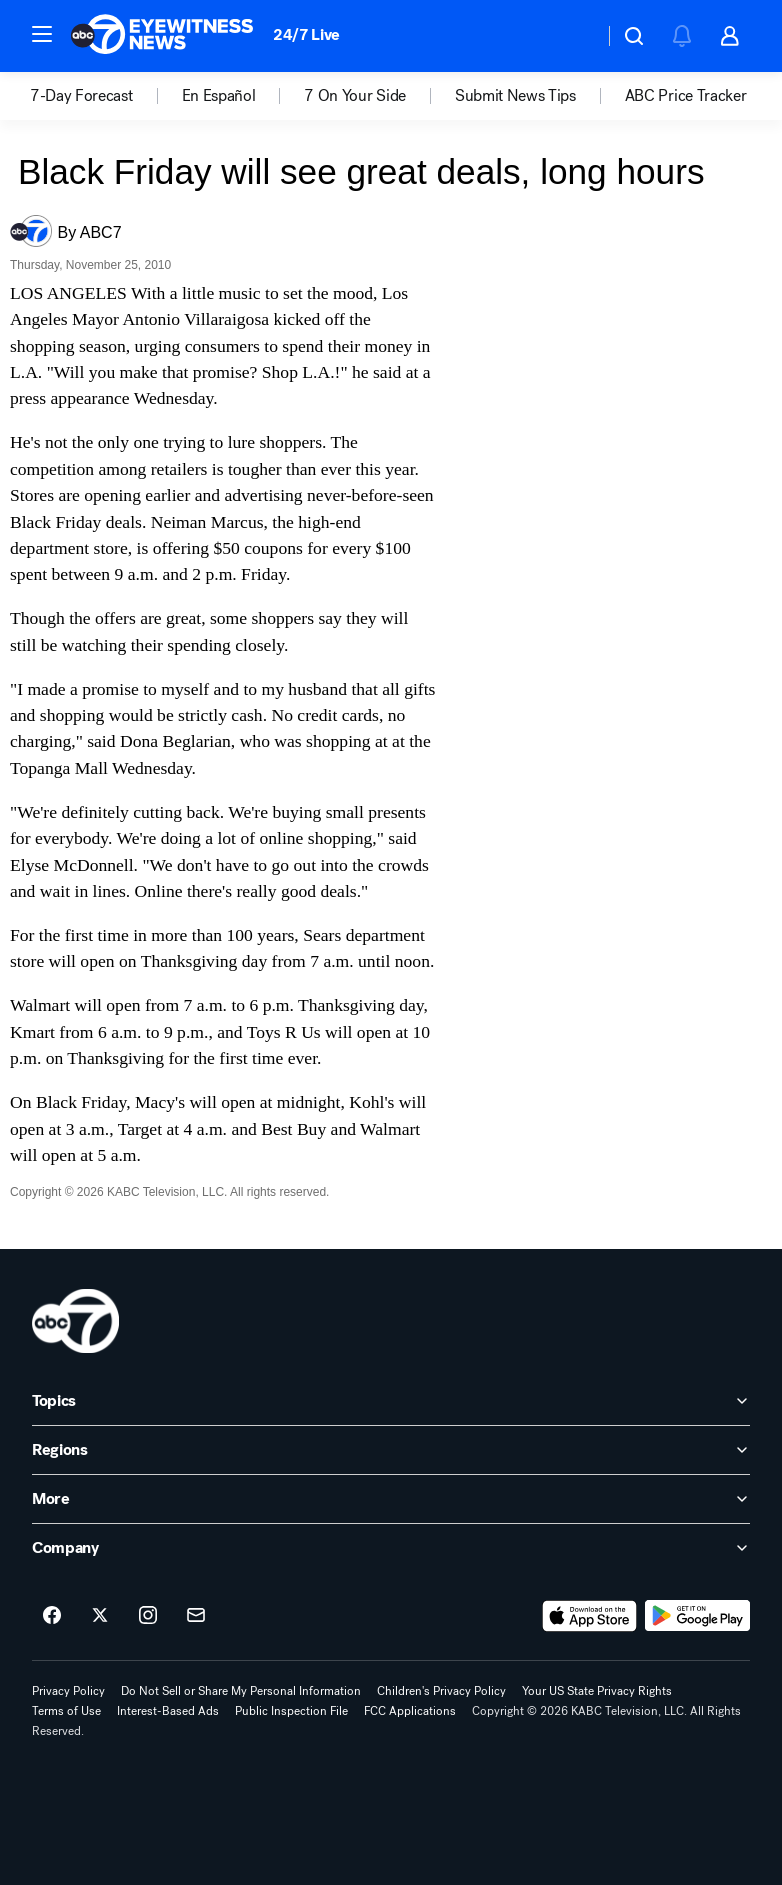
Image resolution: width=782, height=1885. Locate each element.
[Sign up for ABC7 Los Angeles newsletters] (196, 1616)
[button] (42, 34)
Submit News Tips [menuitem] (515, 96)
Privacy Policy (68, 1691)
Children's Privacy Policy (441, 1691)
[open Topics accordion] (391, 1401)
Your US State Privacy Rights (597, 1691)
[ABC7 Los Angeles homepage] (162, 36)
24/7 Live (306, 34)
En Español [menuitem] (219, 96)
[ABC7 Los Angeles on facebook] (52, 1616)
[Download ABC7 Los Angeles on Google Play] (697, 1616)
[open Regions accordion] (391, 1450)
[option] (106, 96)
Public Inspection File (291, 1711)
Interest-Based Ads (168, 1711)
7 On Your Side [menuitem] (355, 96)
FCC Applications (410, 1711)
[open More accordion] (391, 1499)
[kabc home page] (75, 1321)
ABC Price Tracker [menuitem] (686, 96)
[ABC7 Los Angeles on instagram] (148, 1616)
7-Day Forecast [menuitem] (81, 96)
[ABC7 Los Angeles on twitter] (100, 1616)
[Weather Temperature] (572, 36)
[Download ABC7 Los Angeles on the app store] (590, 1616)
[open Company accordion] (391, 1548)
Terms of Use (66, 1711)
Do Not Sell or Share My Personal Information (241, 1691)
